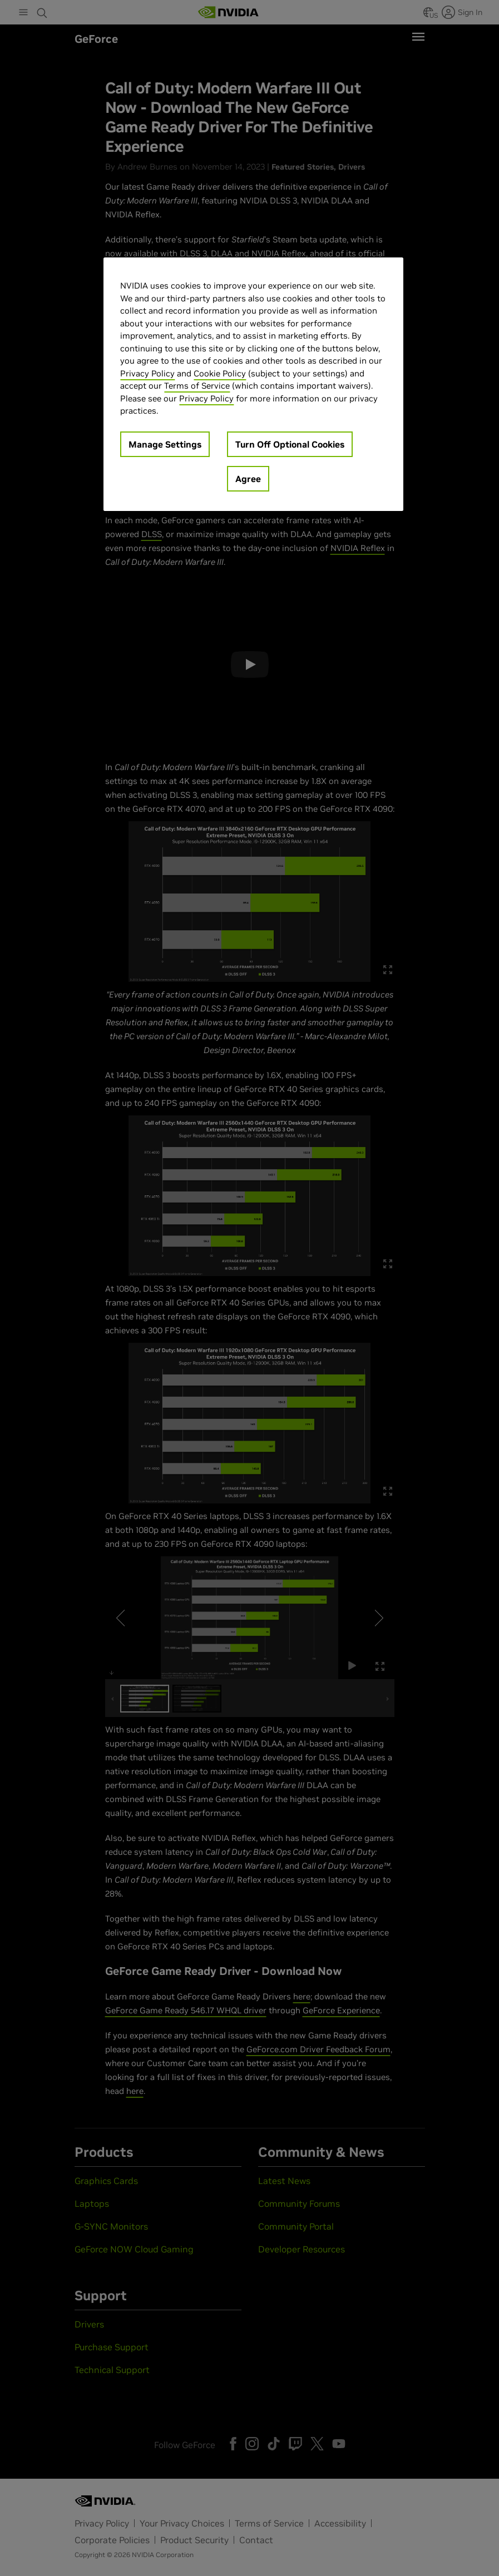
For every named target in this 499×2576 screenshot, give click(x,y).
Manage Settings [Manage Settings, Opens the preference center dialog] (165, 444)
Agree (248, 478)
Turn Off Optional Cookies (289, 444)
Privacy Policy (147, 373)
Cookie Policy (220, 373)
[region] (253, 384)
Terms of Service (197, 385)
